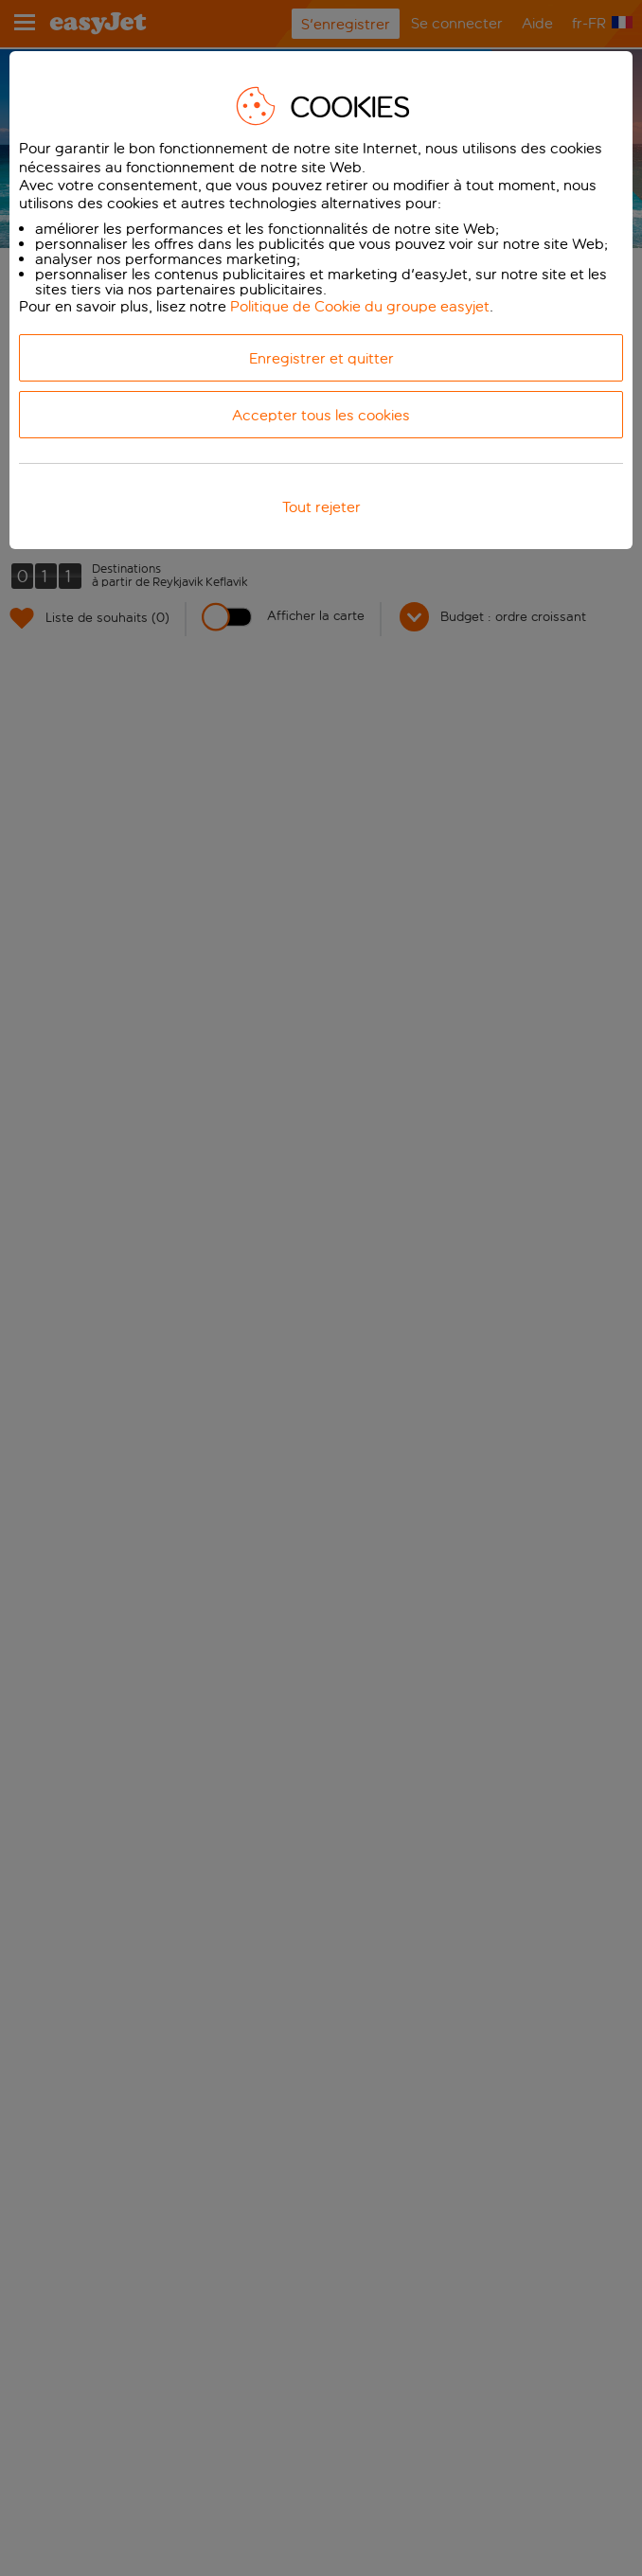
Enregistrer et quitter (321, 358)
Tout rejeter (321, 507)
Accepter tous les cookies (321, 415)
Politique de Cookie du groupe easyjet (360, 306)
